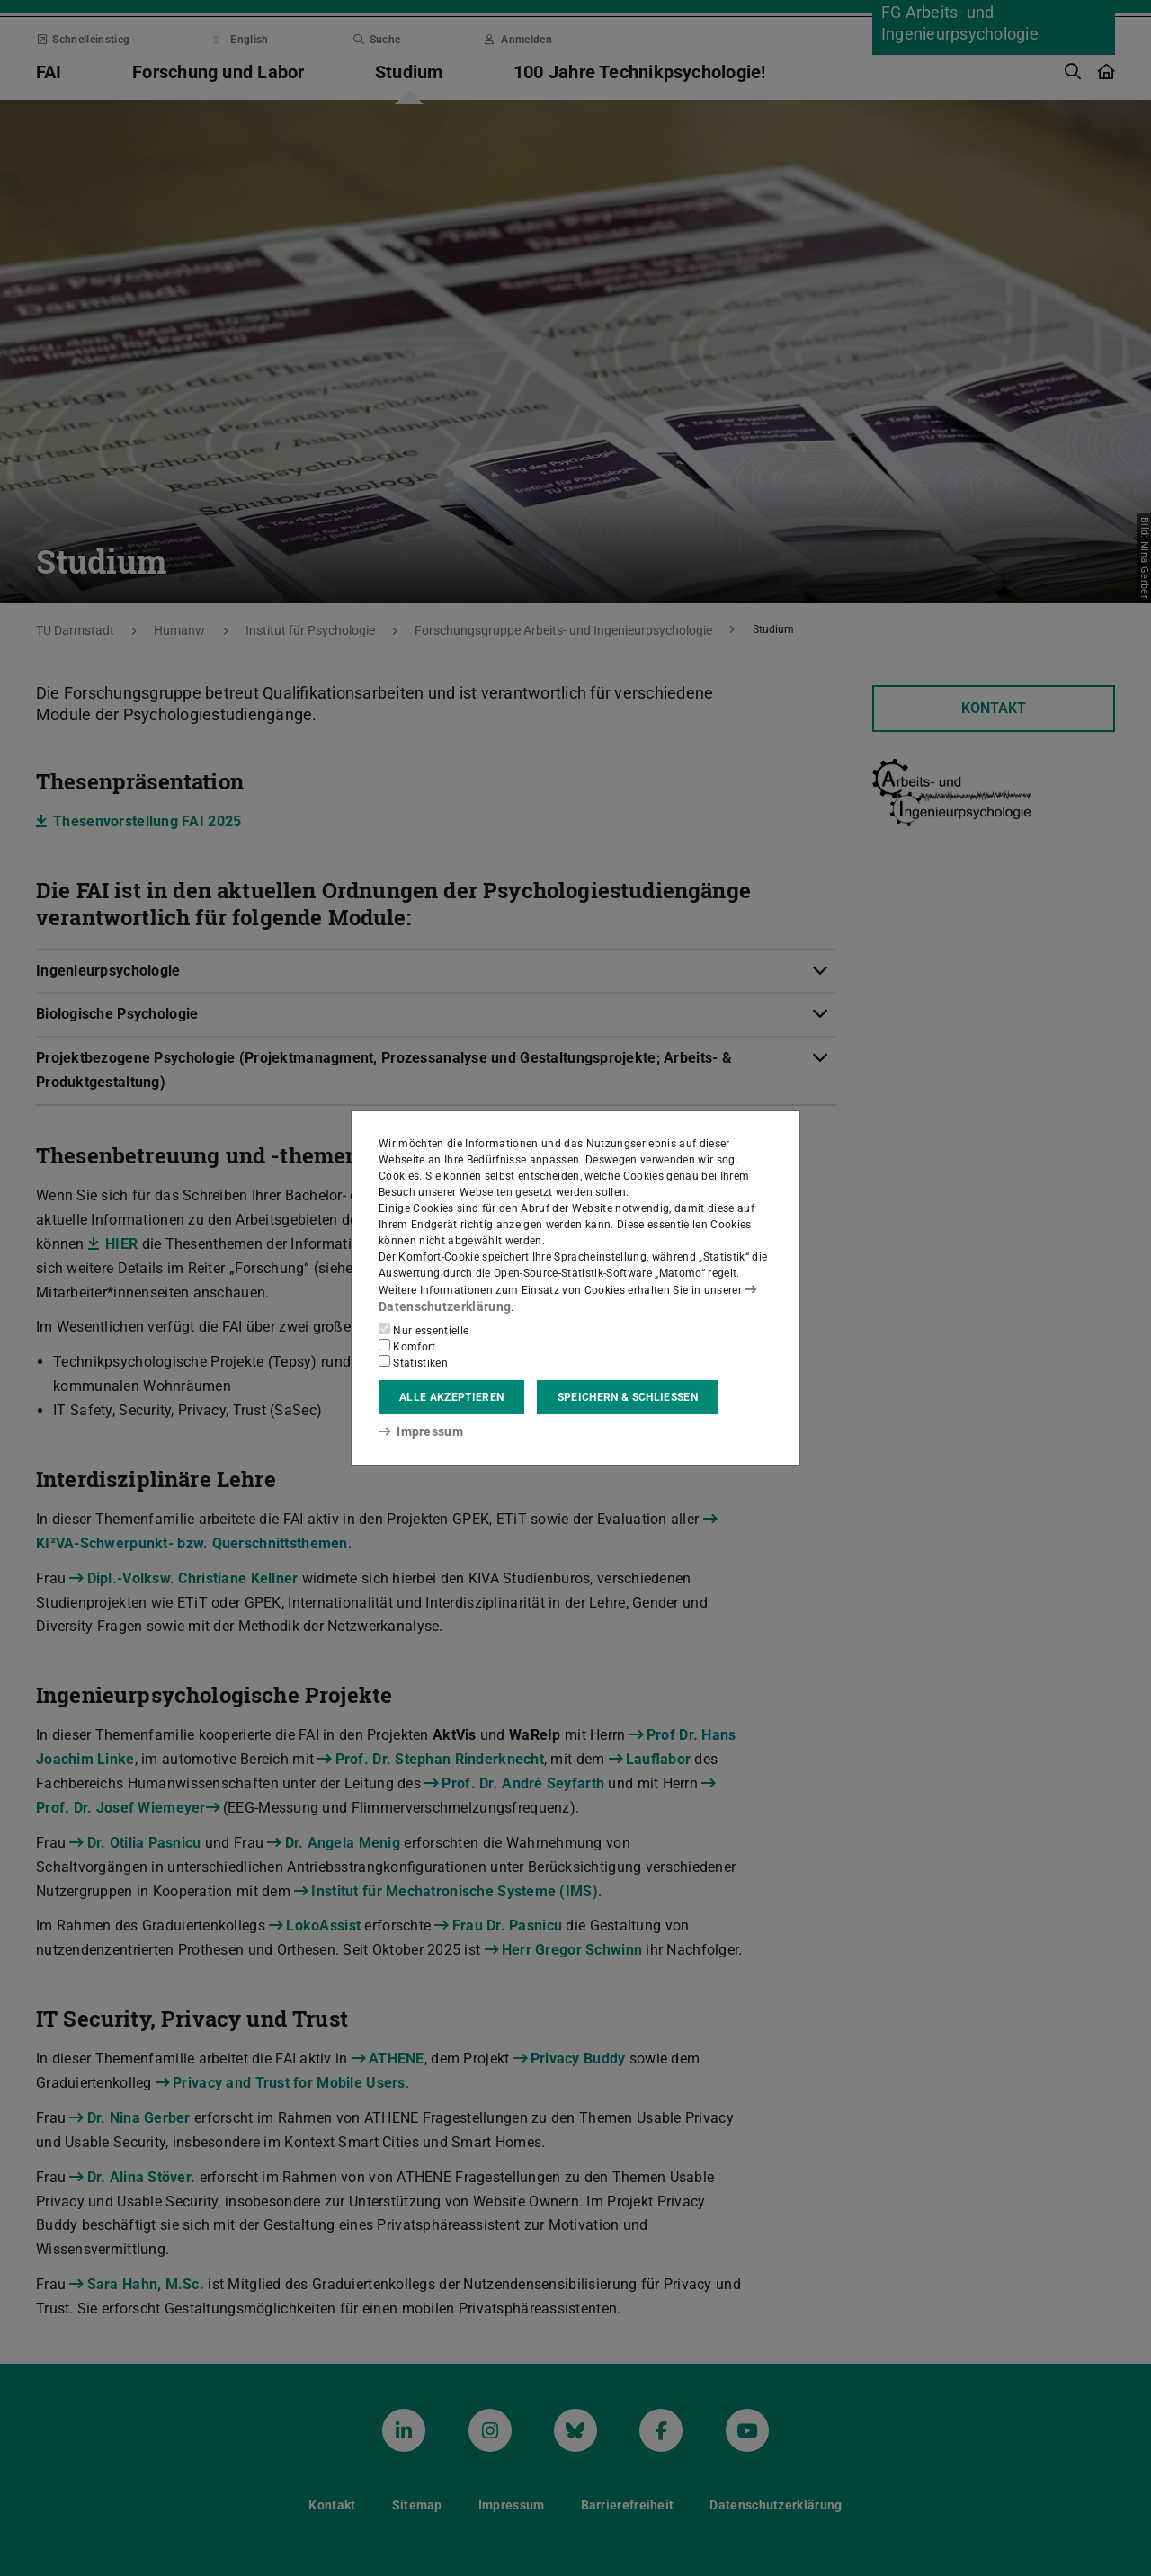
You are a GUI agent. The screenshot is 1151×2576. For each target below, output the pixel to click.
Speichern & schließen (628, 1396)
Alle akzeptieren (451, 1396)
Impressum (415, 1430)
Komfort (407, 1345)
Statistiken (413, 1361)
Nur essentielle (423, 1329)
